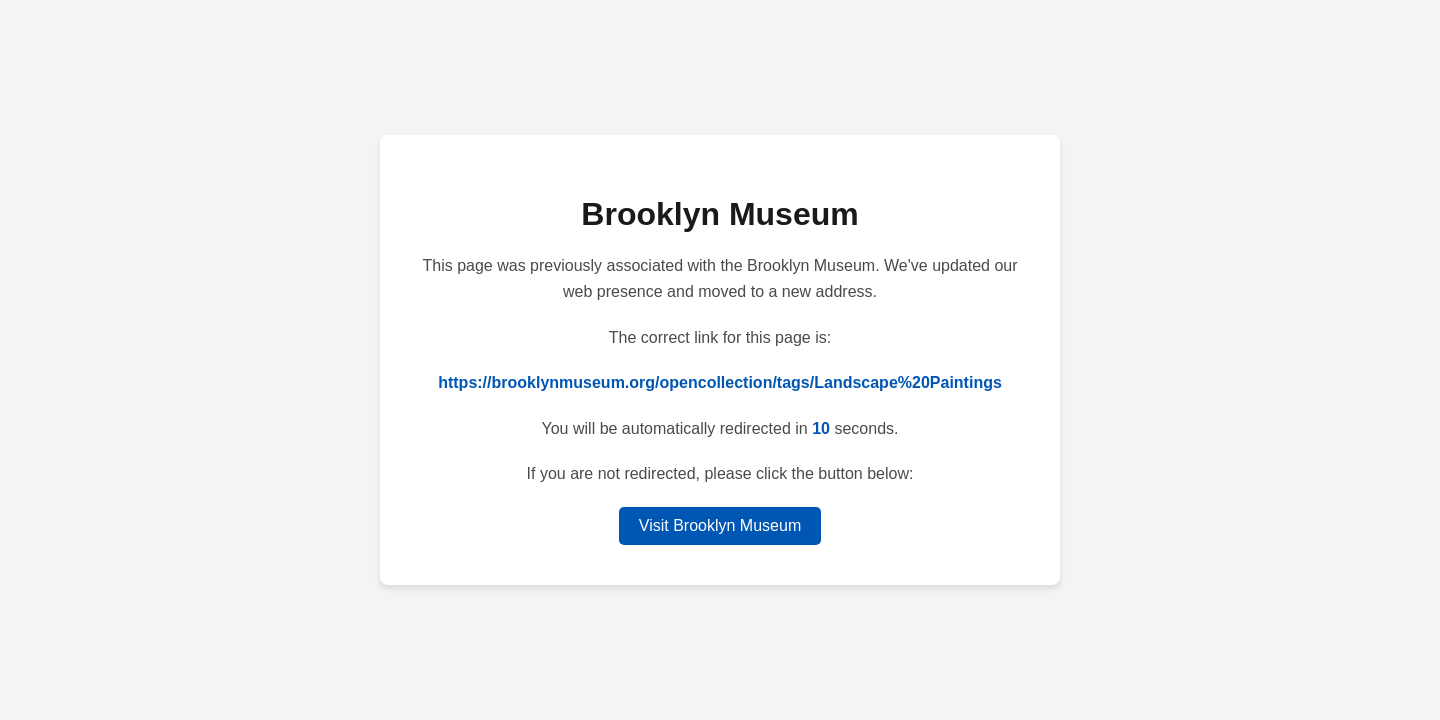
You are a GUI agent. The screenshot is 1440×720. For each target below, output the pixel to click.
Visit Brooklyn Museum (720, 525)
